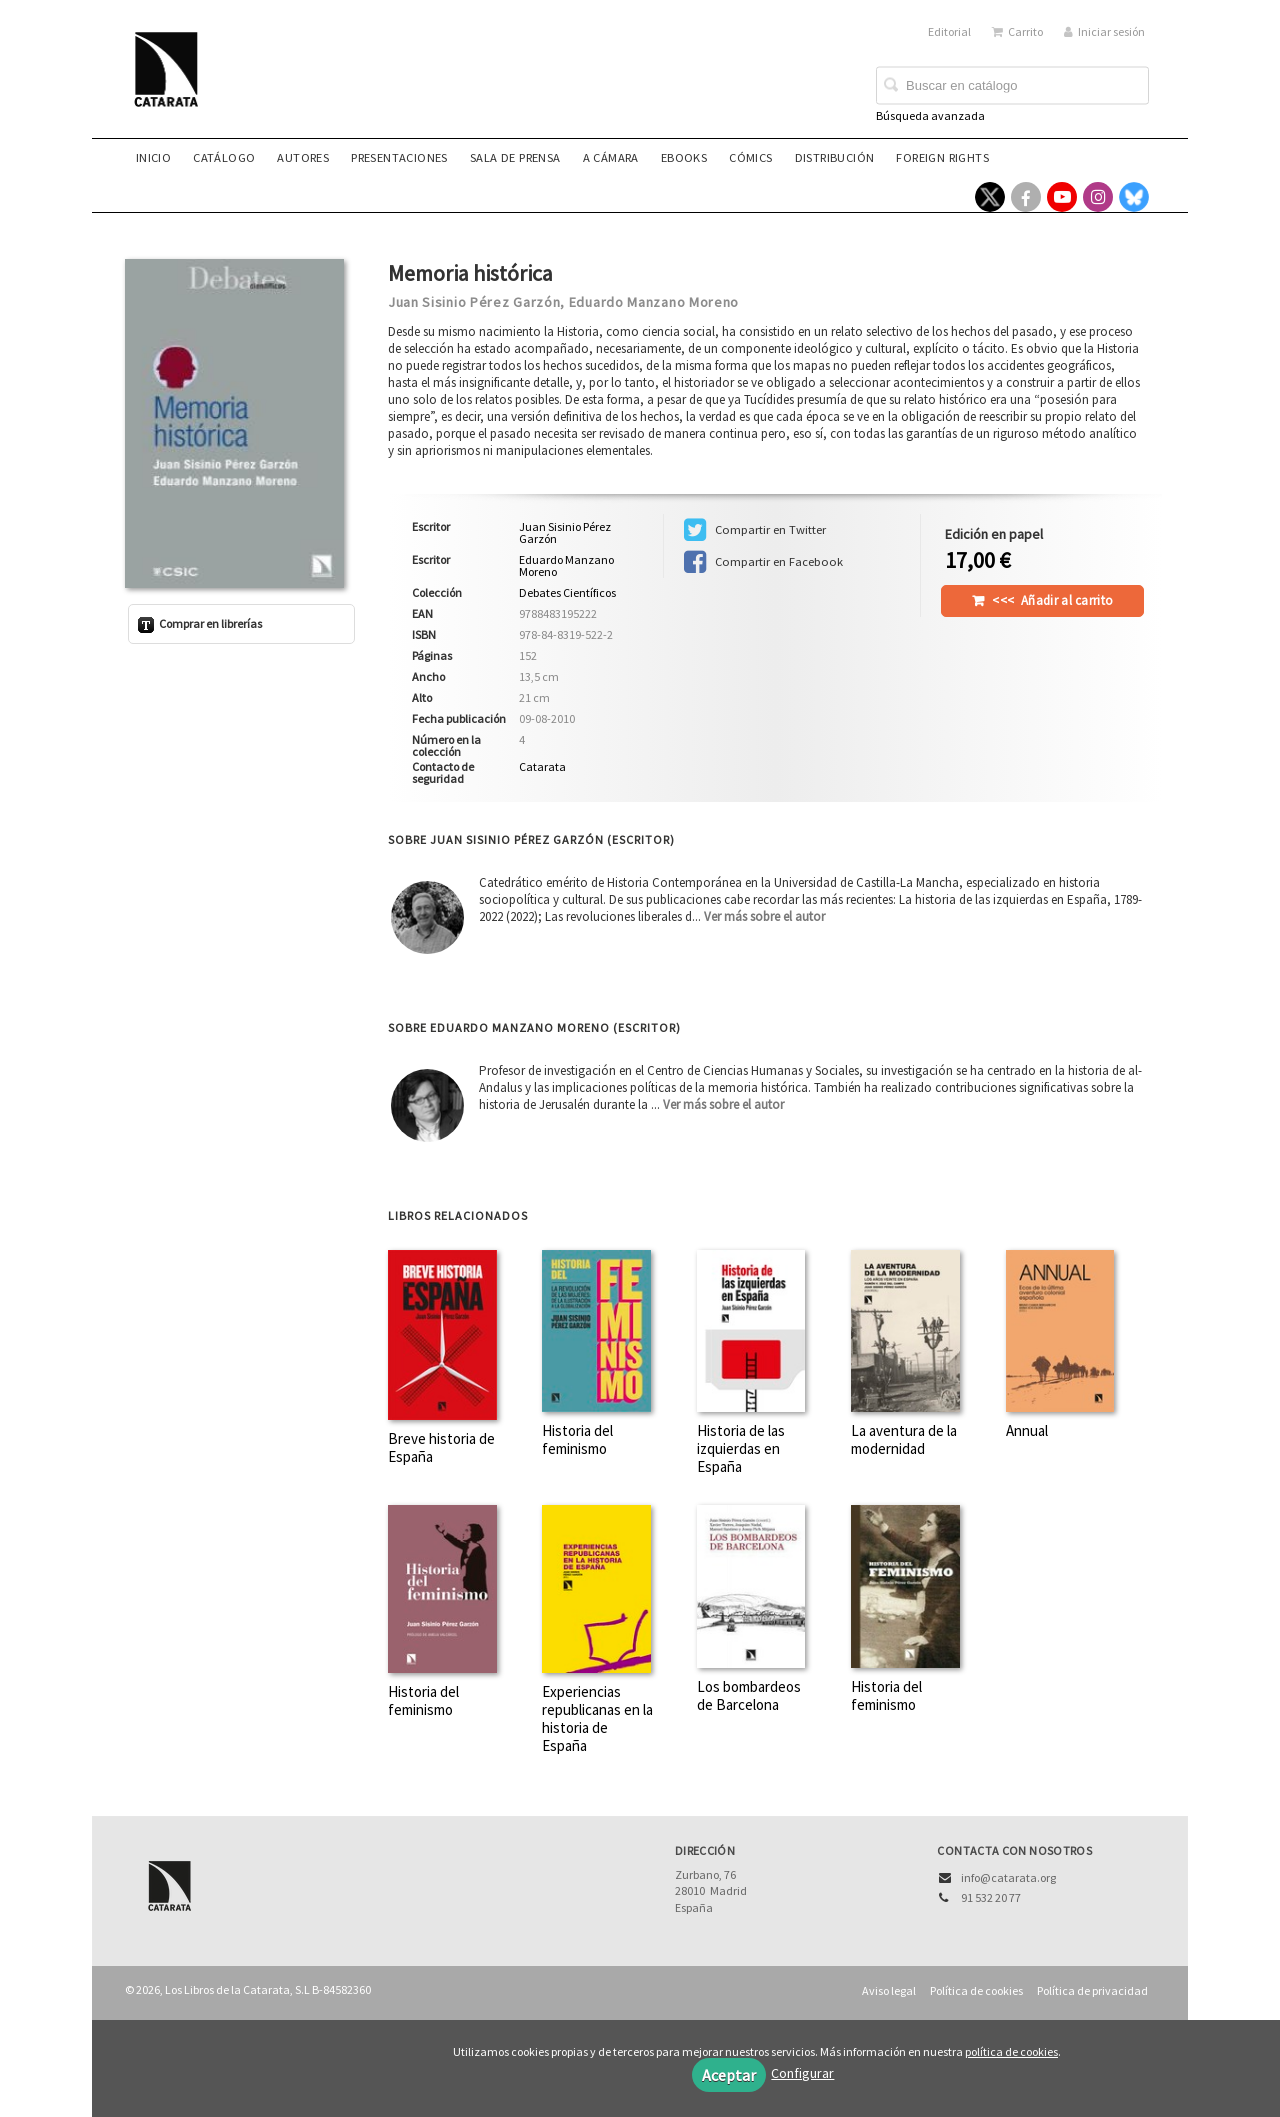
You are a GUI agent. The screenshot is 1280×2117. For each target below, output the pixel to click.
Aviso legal (889, 1990)
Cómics (750, 157)
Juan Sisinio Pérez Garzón (474, 302)
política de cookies (1011, 2051)
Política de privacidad (1092, 1990)
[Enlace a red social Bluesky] (1134, 197)
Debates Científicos (567, 593)
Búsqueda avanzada (930, 115)
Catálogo (224, 157)
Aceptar (729, 2075)
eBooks (684, 157)
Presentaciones (399, 157)
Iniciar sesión (1104, 31)
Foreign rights (942, 157)
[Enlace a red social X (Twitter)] (990, 197)
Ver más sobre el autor (764, 916)
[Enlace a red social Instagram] (1098, 197)
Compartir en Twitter (755, 530)
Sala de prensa (515, 157)
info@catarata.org (1008, 1877)
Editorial (949, 31)
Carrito (1017, 31)
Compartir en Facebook (763, 562)
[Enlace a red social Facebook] (1026, 197)
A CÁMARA (611, 157)
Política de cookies (976, 1990)
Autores (303, 157)
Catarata (542, 766)
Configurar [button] (802, 2073)
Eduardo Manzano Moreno (654, 302)
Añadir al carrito (1052, 600)
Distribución (835, 157)
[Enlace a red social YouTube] (1062, 197)
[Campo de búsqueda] (1012, 86)
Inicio (153, 157)
